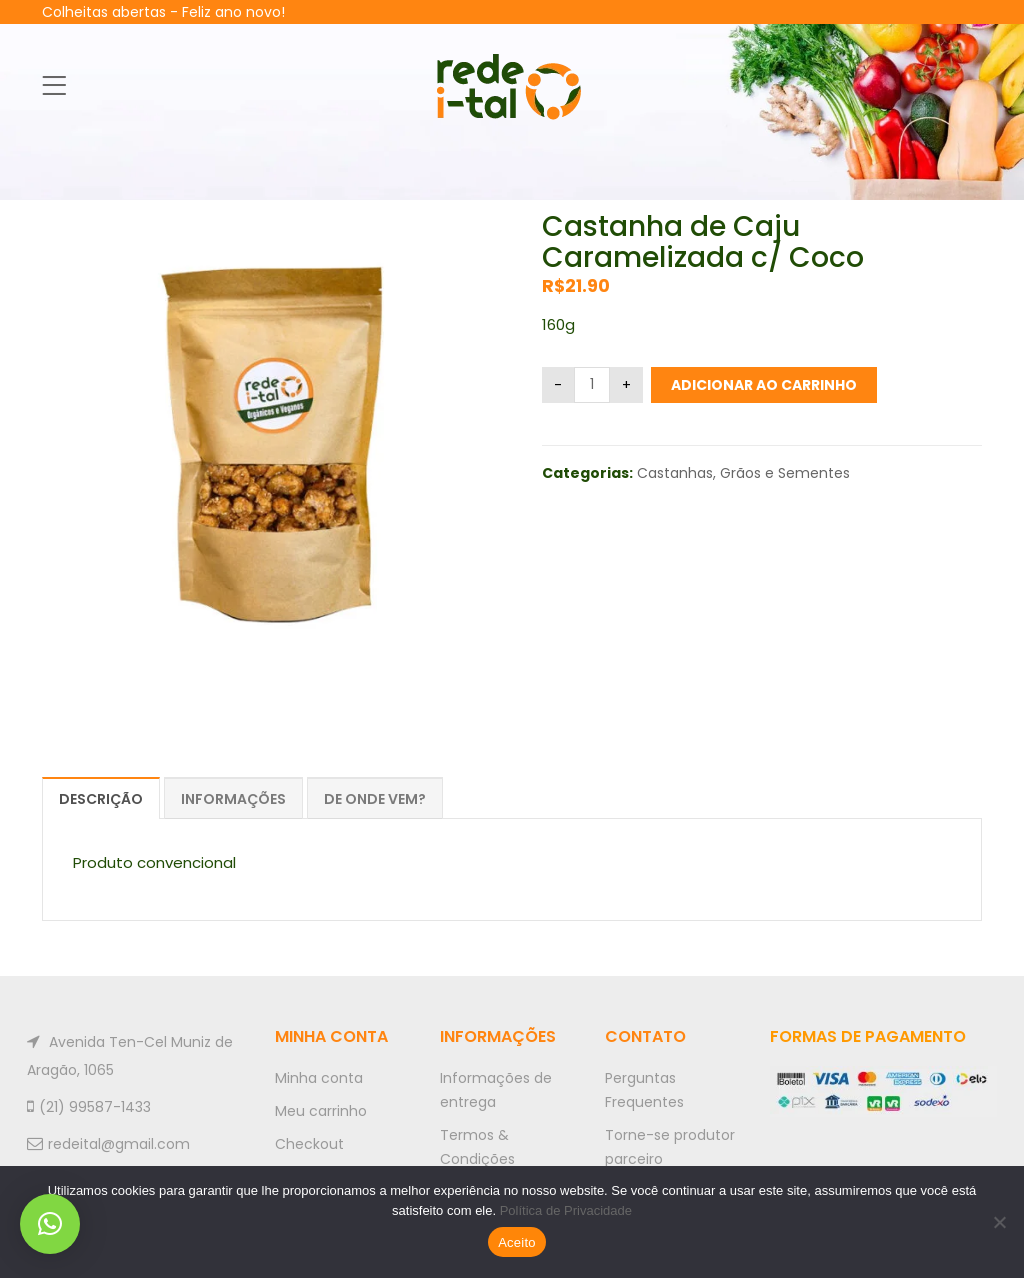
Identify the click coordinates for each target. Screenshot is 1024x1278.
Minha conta (319, 1078)
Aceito (517, 1242)
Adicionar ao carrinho (764, 385)
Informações (233, 799)
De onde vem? (375, 799)
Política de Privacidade (566, 1210)
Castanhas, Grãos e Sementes (743, 473)
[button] (50, 1224)
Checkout (309, 1144)
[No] (999, 1222)
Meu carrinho (321, 1111)
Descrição (101, 799)
